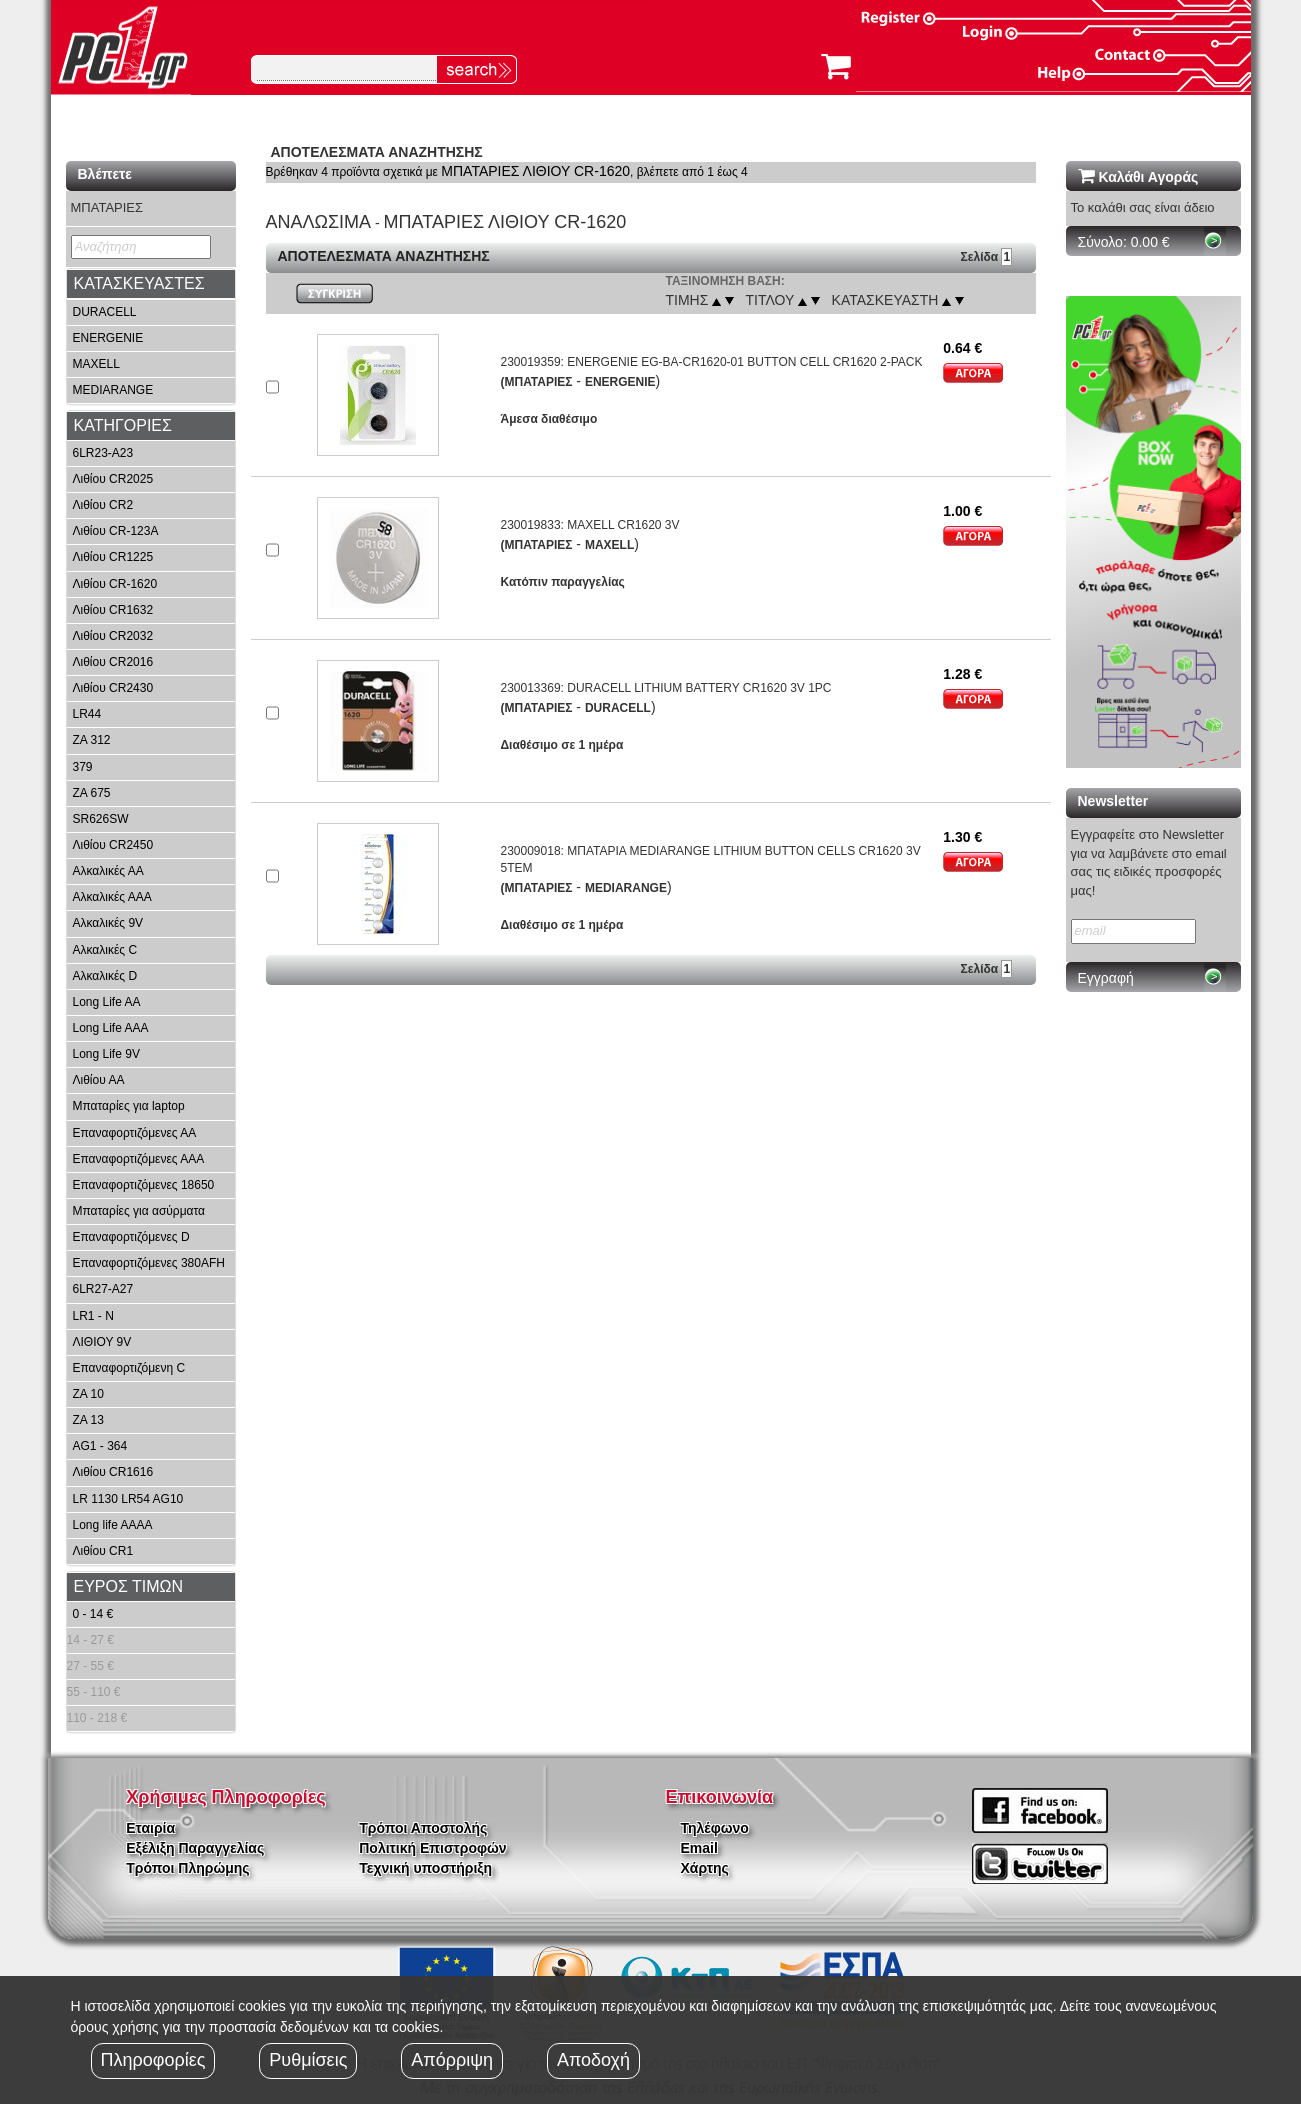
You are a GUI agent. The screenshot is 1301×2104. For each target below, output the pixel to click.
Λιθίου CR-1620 (115, 584)
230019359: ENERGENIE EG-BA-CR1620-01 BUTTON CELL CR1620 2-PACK (711, 362)
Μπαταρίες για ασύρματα (139, 1211)
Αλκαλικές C (105, 950)
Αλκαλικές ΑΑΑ (112, 897)
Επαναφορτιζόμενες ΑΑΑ (139, 1159)
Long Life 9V (106, 1054)
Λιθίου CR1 (103, 1551)
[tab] (151, 284)
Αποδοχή (593, 2060)
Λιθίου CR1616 (113, 1472)
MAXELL (96, 364)
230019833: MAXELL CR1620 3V (589, 525)
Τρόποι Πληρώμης (187, 1868)
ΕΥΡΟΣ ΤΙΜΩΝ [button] (129, 1586)
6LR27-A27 (103, 1289)
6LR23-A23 (103, 453)
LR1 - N (93, 1316)
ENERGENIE (108, 338)
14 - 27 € (90, 1640)
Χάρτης (705, 1868)
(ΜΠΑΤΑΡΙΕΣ (536, 382)
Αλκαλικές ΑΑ (108, 871)
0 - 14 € (93, 1614)
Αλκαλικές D (105, 976)
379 (83, 767)
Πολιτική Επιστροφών (432, 1848)
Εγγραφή (1106, 978)
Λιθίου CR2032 (113, 636)
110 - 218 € (97, 1718)
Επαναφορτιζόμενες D (131, 1237)
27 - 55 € (90, 1666)
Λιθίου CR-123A (116, 531)
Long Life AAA (111, 1028)
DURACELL (105, 312)
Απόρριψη (452, 2060)
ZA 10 (88, 1394)
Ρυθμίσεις (308, 2060)
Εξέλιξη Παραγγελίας (195, 1848)
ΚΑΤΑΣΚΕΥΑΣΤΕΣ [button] (139, 283)
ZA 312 (92, 740)
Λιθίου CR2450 (113, 845)
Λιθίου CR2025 (113, 479)
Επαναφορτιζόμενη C (129, 1368)
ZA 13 (88, 1420)
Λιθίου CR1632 (113, 610)
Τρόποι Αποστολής (423, 1828)
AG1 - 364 (100, 1446)
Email (699, 1848)
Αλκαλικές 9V (108, 923)
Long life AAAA (113, 1525)
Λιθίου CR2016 (113, 662)
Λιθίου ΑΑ (99, 1080)
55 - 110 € (94, 1692)
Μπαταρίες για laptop (129, 1106)
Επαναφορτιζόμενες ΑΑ (135, 1133)
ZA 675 (92, 793)
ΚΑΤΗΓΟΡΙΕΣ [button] (123, 425)
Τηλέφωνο (715, 1828)
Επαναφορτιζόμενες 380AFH (149, 1263)
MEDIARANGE (113, 390)
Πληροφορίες (153, 2060)
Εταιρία (150, 1828)
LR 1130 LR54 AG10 (128, 1499)
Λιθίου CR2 (103, 505)
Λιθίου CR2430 (113, 688)
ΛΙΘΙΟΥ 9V (102, 1342)
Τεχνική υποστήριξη (425, 1868)
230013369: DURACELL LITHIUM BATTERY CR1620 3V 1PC (665, 688)
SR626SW (101, 819)
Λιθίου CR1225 (113, 557)
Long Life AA (107, 1002)
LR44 (87, 714)
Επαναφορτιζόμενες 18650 (144, 1185)
